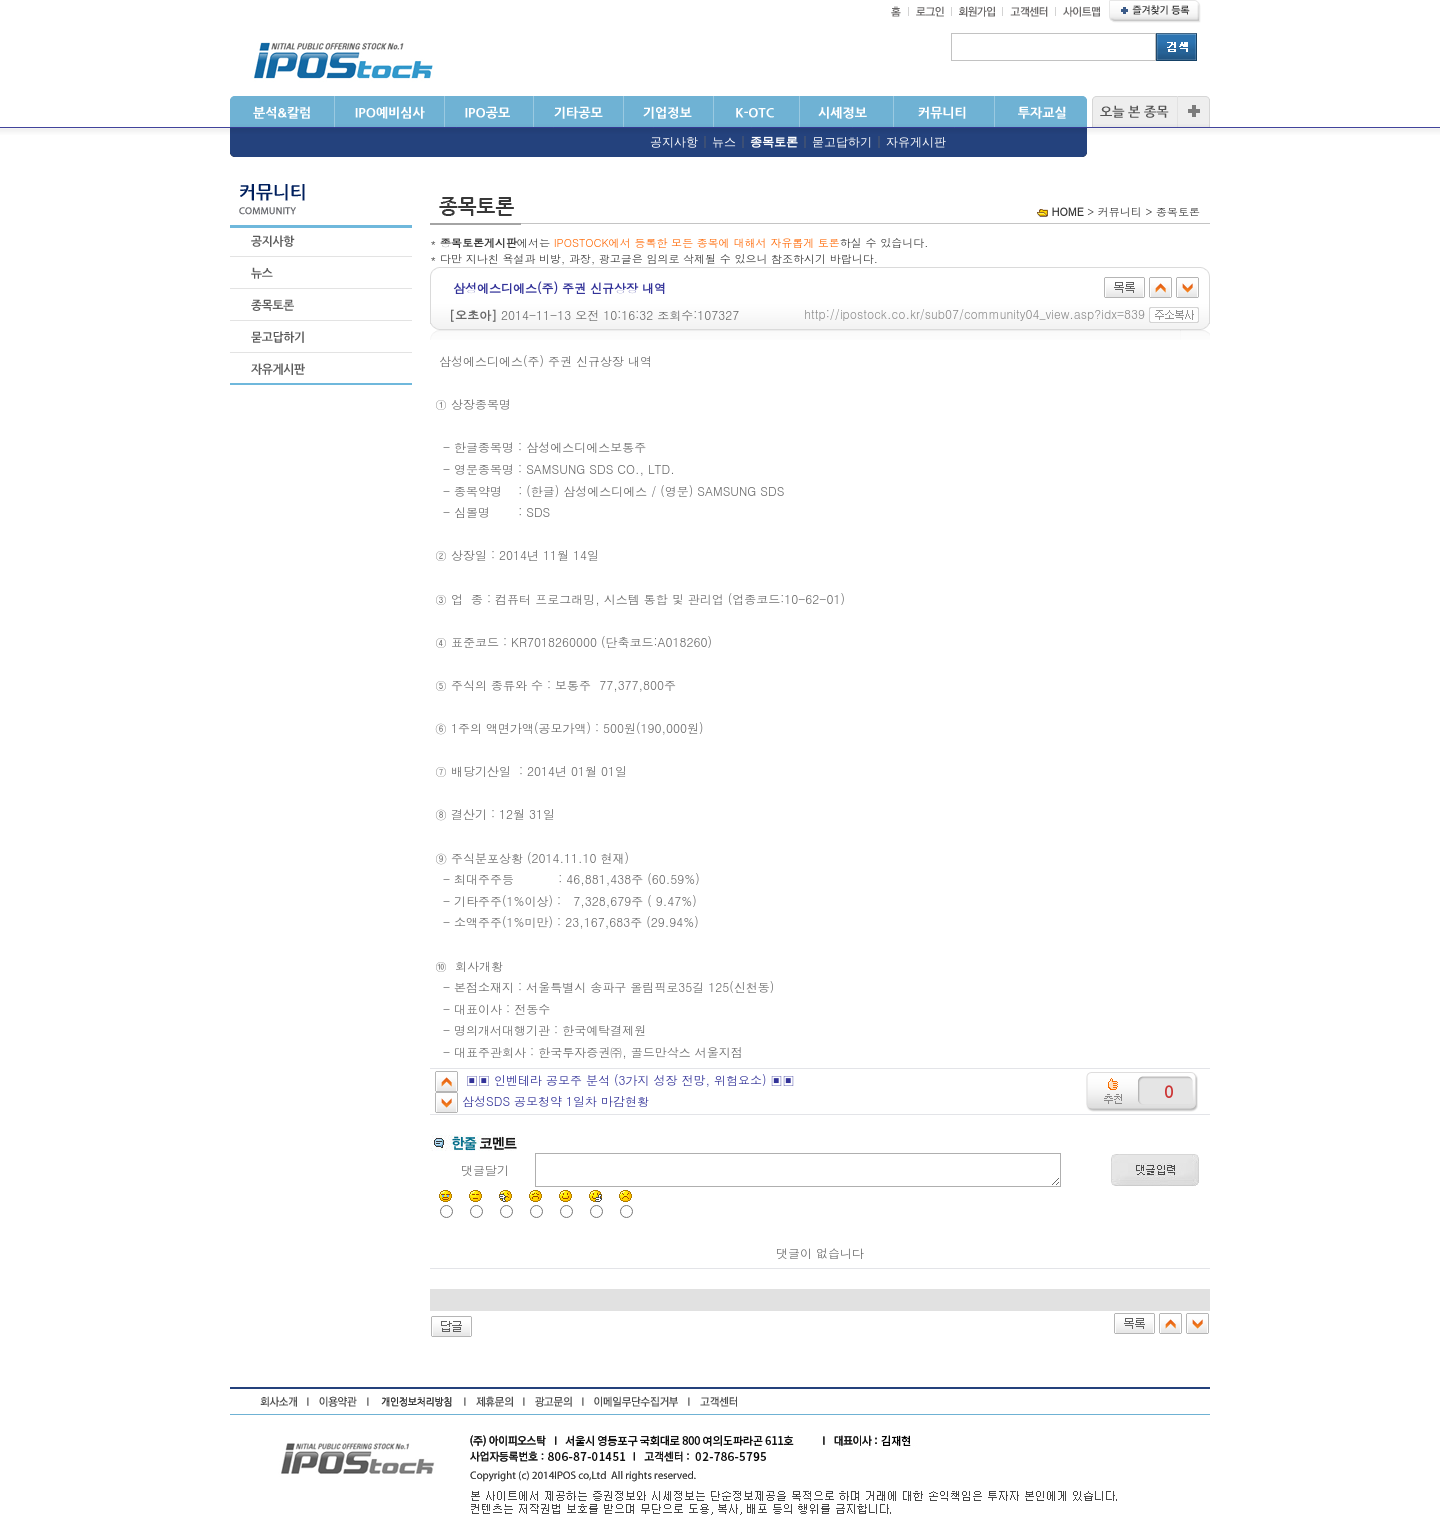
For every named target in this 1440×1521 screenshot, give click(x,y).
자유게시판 (916, 142)
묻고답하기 (842, 142)
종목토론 (774, 142)
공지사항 (674, 142)
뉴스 (724, 142)
